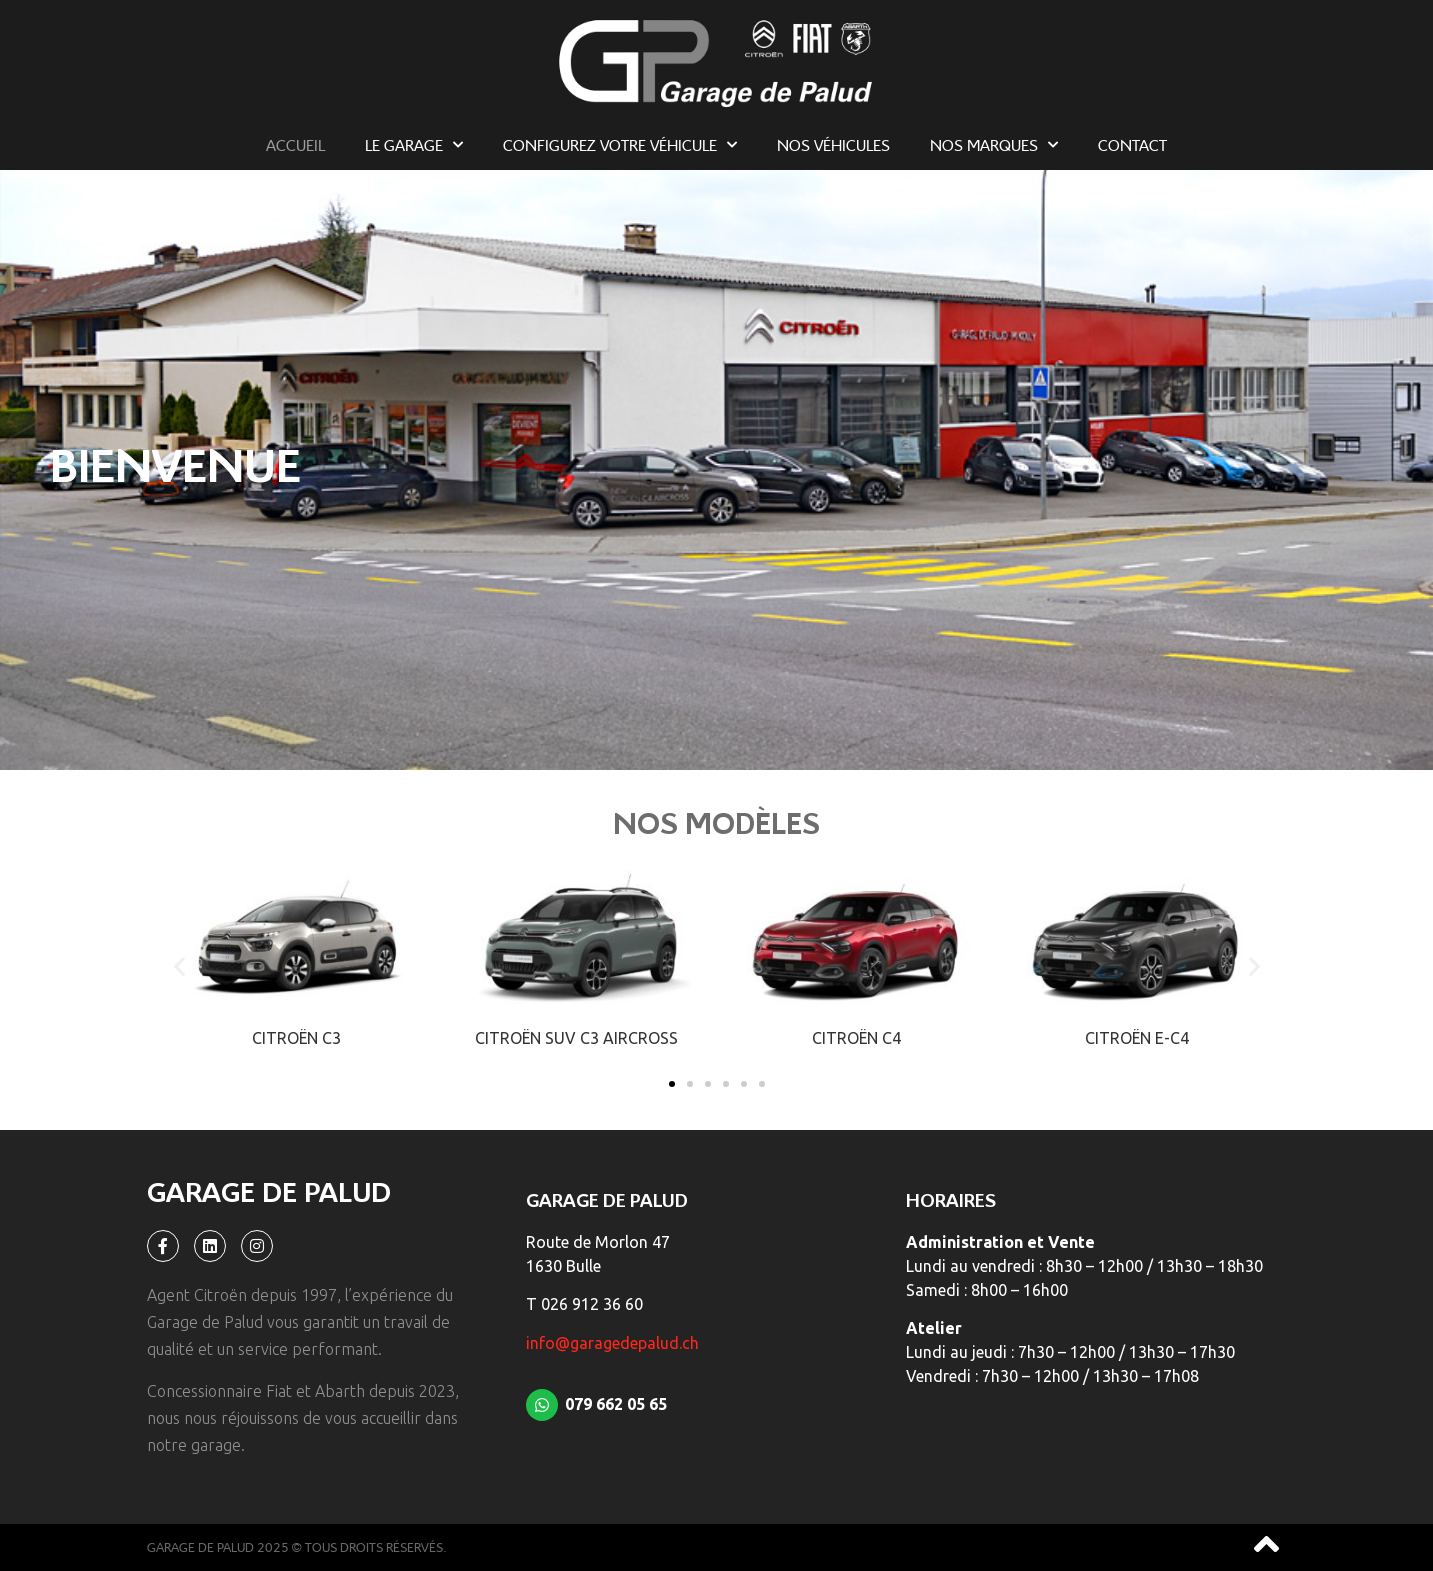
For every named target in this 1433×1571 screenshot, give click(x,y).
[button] (179, 965)
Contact (1132, 145)
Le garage (414, 145)
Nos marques (994, 145)
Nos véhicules (833, 145)
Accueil (295, 145)
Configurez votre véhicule (620, 145)
